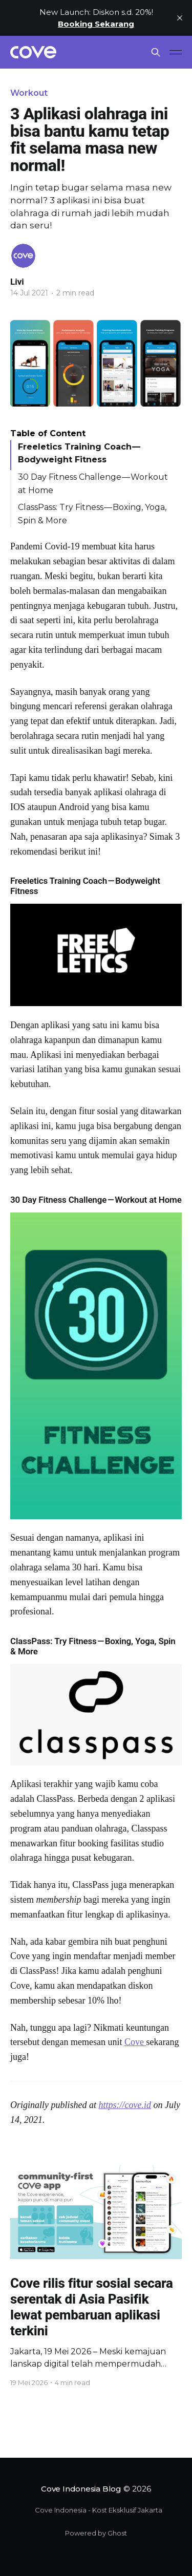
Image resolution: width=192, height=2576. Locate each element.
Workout (28, 93)
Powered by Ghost (96, 2533)
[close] (180, 18)
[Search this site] (155, 52)
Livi (17, 281)
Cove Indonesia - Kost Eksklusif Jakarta (98, 2510)
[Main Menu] (175, 52)
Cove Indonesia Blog (81, 2489)
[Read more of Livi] (23, 256)
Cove (135, 2042)
